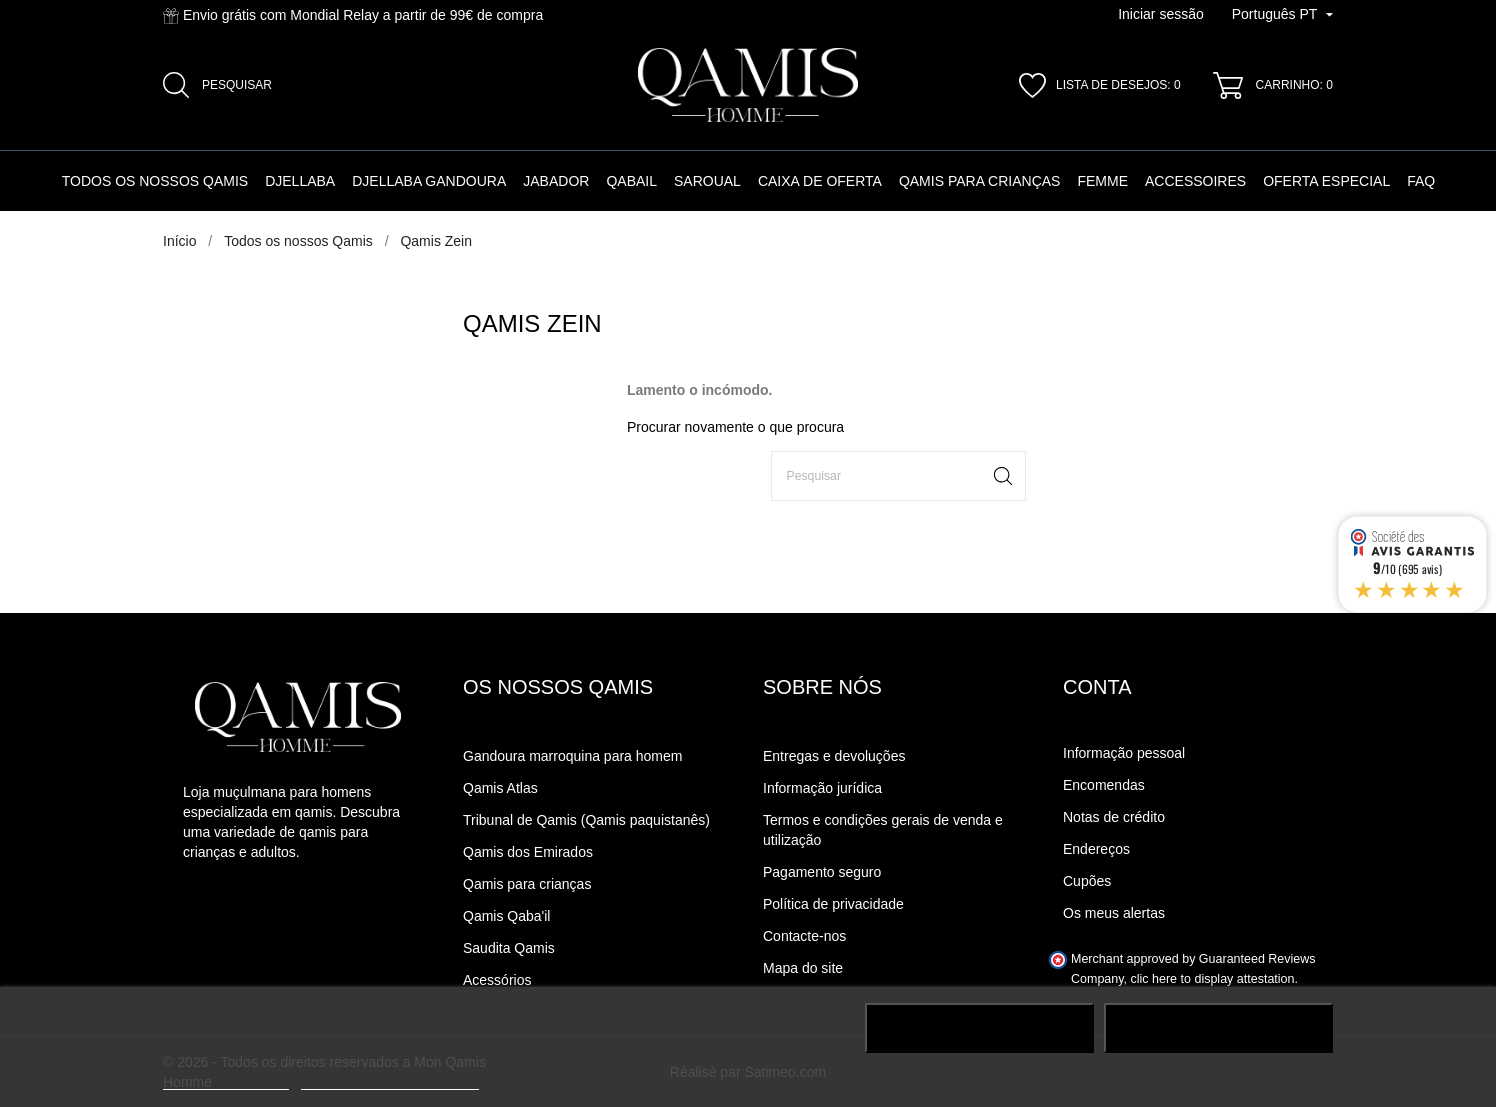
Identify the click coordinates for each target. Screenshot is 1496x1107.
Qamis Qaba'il (506, 916)
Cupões (1087, 881)
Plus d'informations (226, 1080)
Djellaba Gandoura (429, 181)
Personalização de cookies (390, 1080)
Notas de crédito (1114, 817)
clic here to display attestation (1213, 979)
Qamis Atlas (500, 788)
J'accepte (1218, 1028)
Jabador (556, 181)
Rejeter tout (979, 1028)
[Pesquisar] (898, 476)
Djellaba (300, 181)
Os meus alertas (1114, 913)
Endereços (1096, 849)
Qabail (631, 181)
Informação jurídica (822, 788)
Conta (1097, 687)
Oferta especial (1326, 181)
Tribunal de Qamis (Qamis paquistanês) (586, 820)
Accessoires (1195, 181)
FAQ (1421, 181)
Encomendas (1104, 785)
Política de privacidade (833, 904)
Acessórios (497, 980)
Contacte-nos (804, 936)
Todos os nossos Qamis (155, 181)
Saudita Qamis (509, 948)
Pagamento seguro (822, 872)
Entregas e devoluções (834, 756)
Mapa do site (803, 968)
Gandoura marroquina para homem (572, 756)
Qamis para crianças (980, 181)
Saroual (707, 181)
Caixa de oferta (820, 181)
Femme (1102, 181)
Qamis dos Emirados (528, 852)
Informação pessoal (1124, 753)
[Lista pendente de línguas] (1282, 15)
